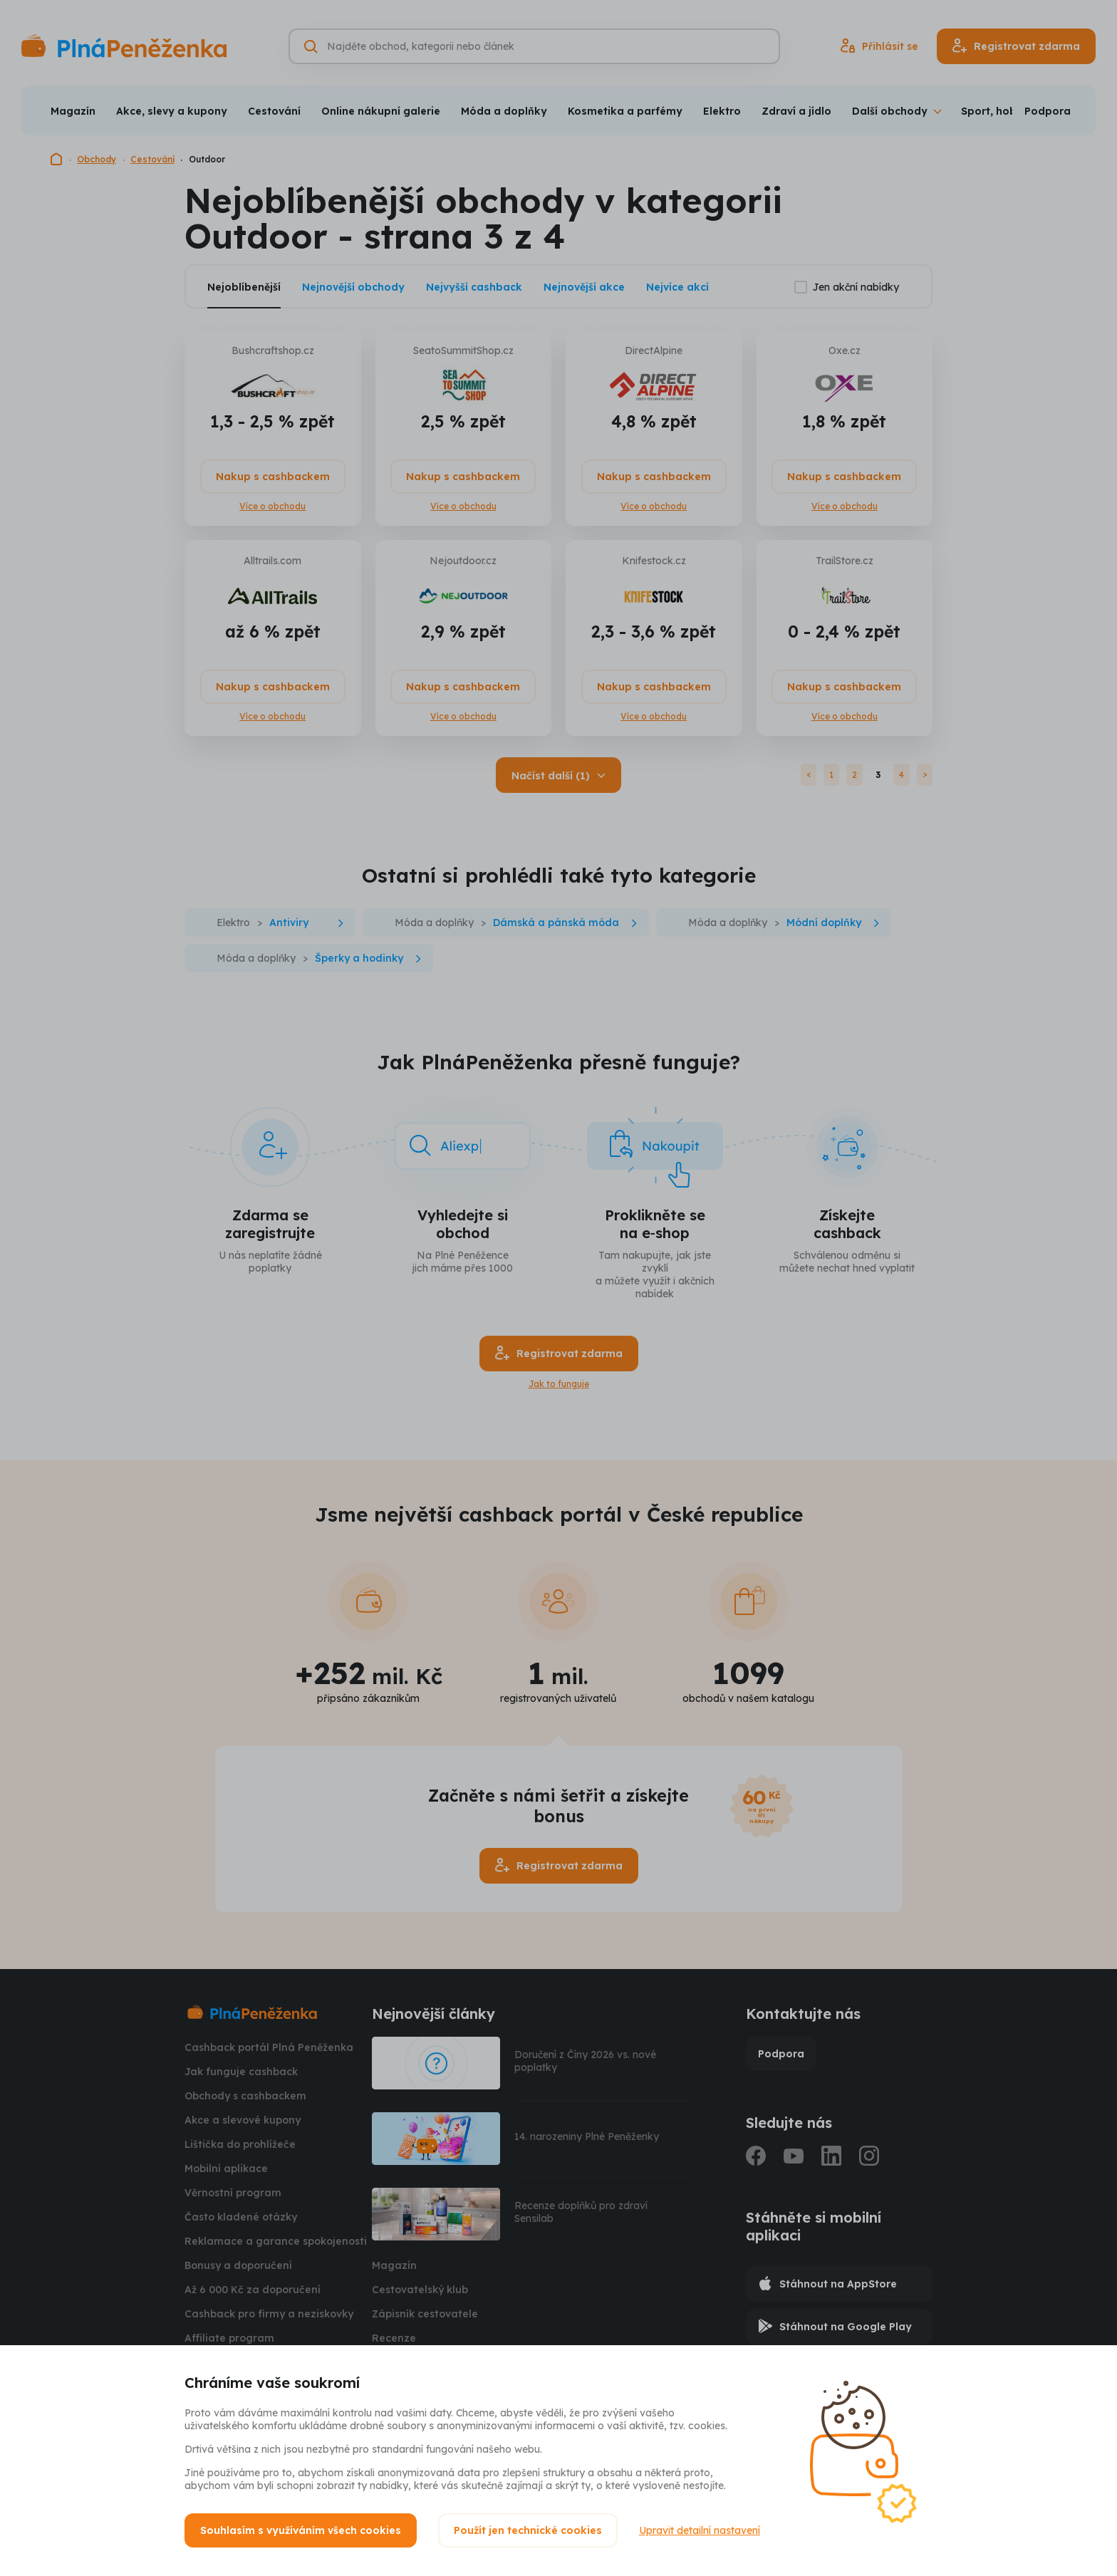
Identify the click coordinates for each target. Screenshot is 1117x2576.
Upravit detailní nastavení (699, 2530)
